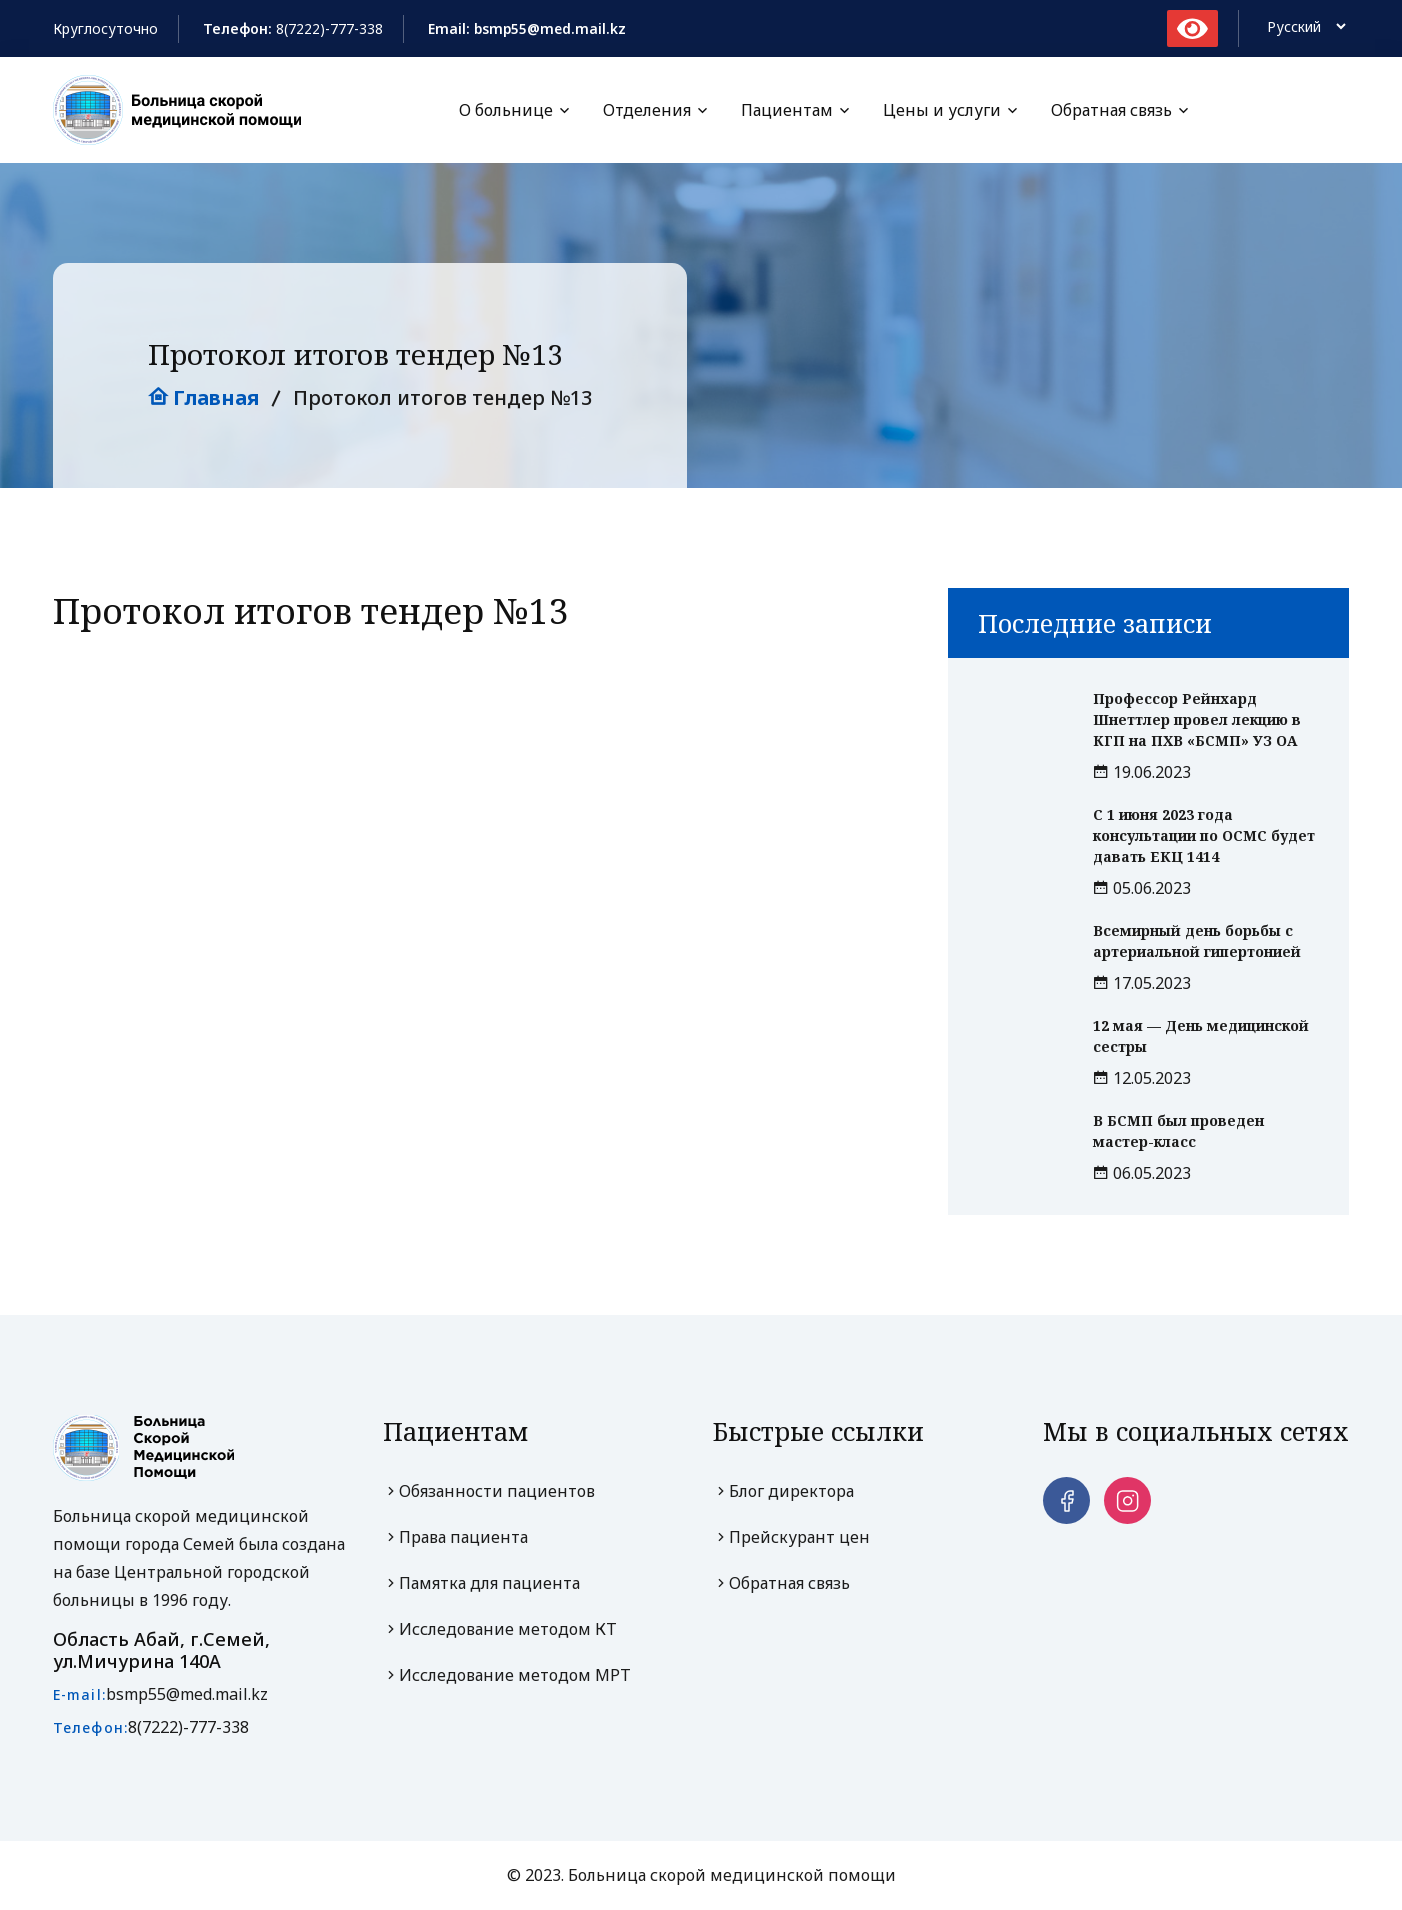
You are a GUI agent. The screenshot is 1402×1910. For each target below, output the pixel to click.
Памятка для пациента (481, 1584)
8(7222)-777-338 (329, 28)
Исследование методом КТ (500, 1630)
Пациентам (787, 111)
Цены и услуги (942, 111)
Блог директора (783, 1492)
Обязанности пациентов (489, 1492)
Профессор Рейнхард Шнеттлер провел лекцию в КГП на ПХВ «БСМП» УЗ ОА (1197, 720)
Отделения (647, 111)
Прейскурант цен (791, 1538)
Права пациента (455, 1538)
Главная (203, 398)
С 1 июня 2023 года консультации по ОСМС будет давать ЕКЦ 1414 (1204, 836)
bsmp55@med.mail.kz (187, 1695)
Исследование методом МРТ (507, 1676)
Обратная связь (1111, 111)
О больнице (506, 111)
